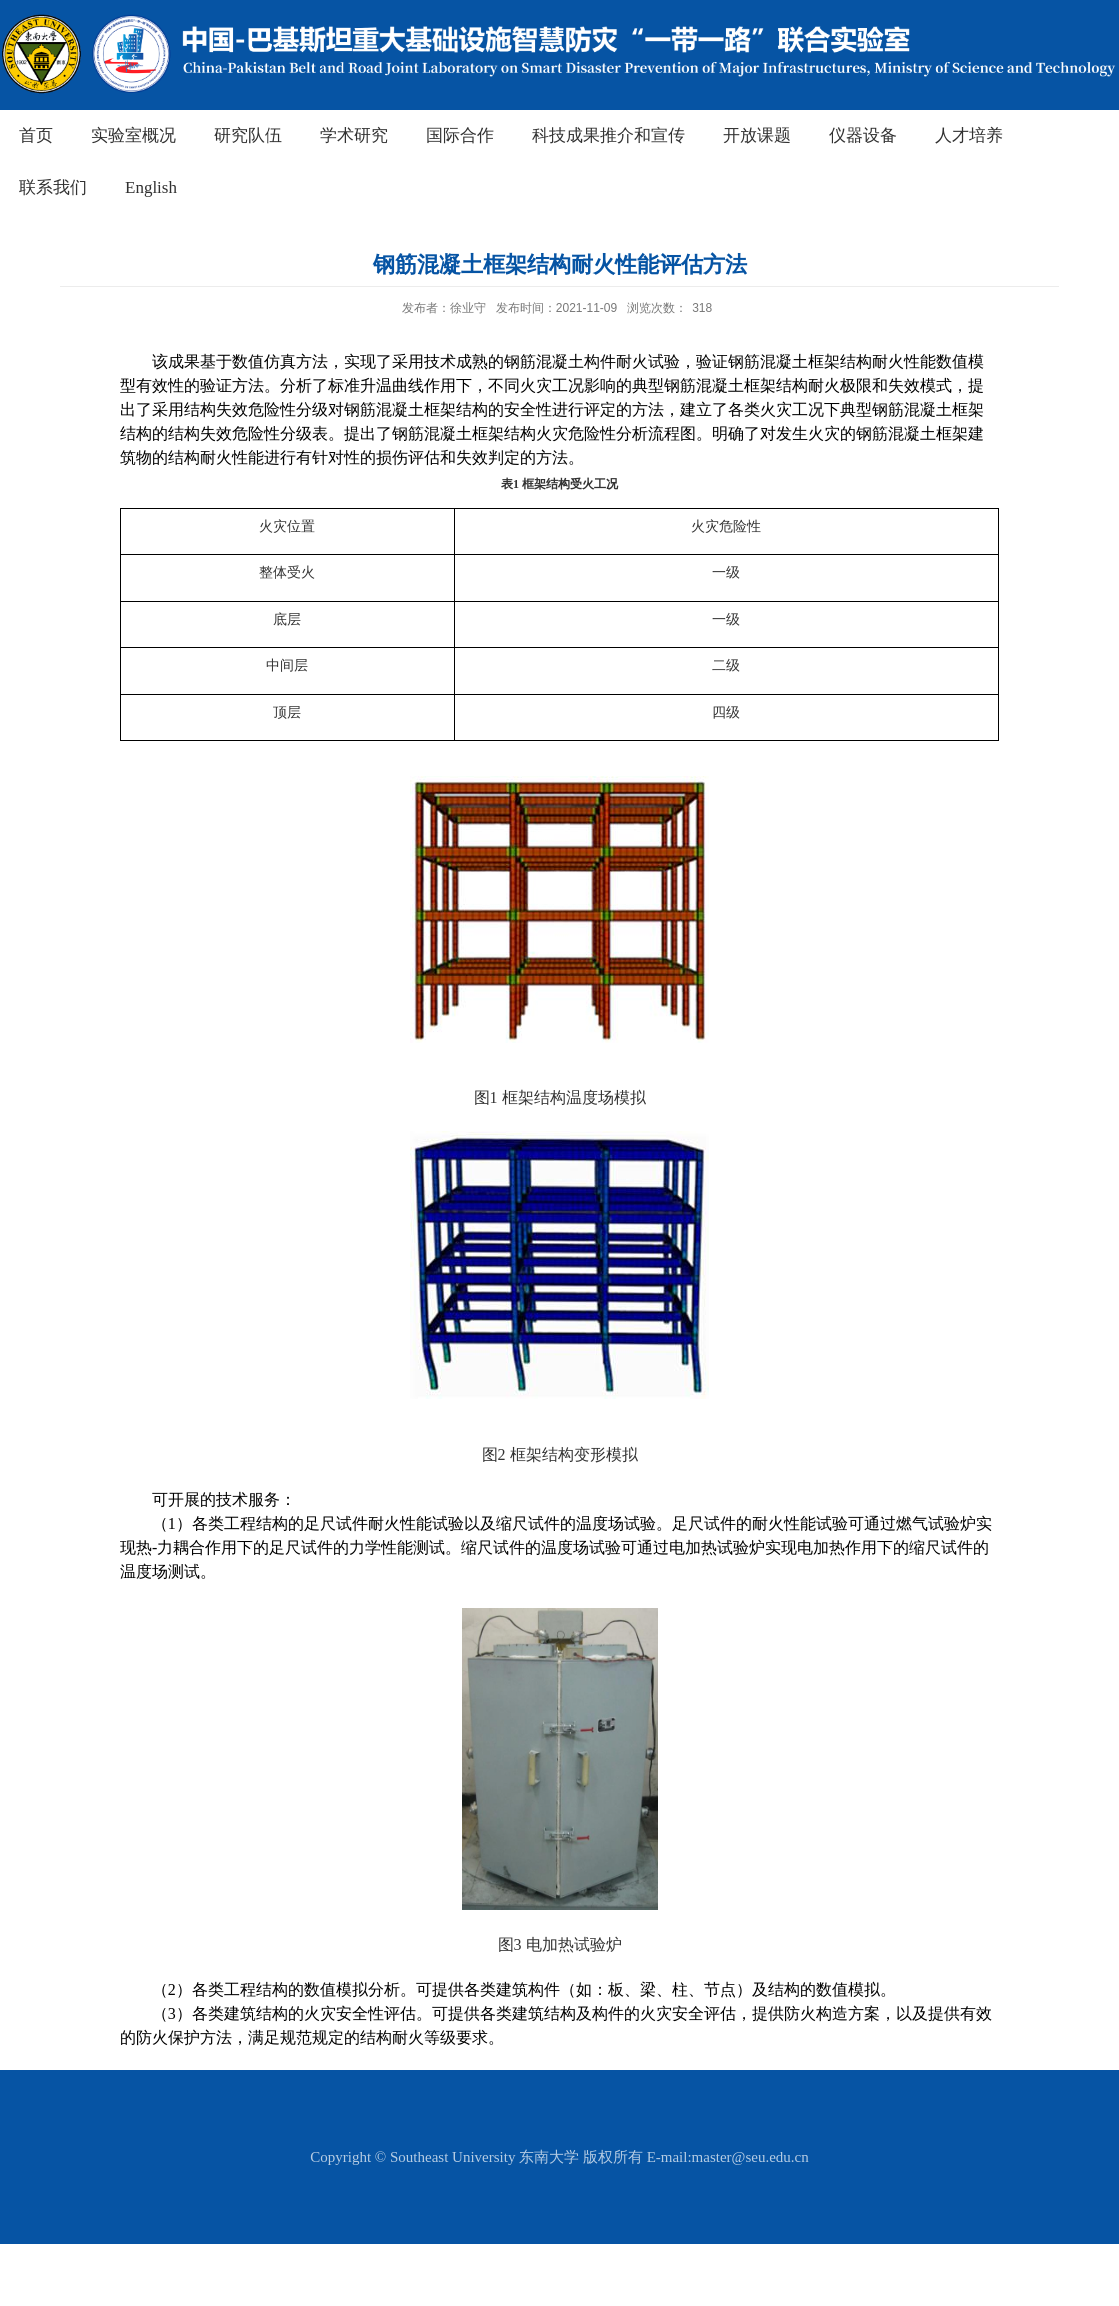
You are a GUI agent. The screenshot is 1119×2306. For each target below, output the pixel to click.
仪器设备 (863, 135)
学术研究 (354, 135)
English (151, 187)
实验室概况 (133, 135)
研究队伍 (248, 135)
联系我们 (53, 187)
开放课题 (757, 135)
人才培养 (969, 135)
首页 (36, 135)
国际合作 (460, 135)
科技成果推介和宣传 (608, 135)
